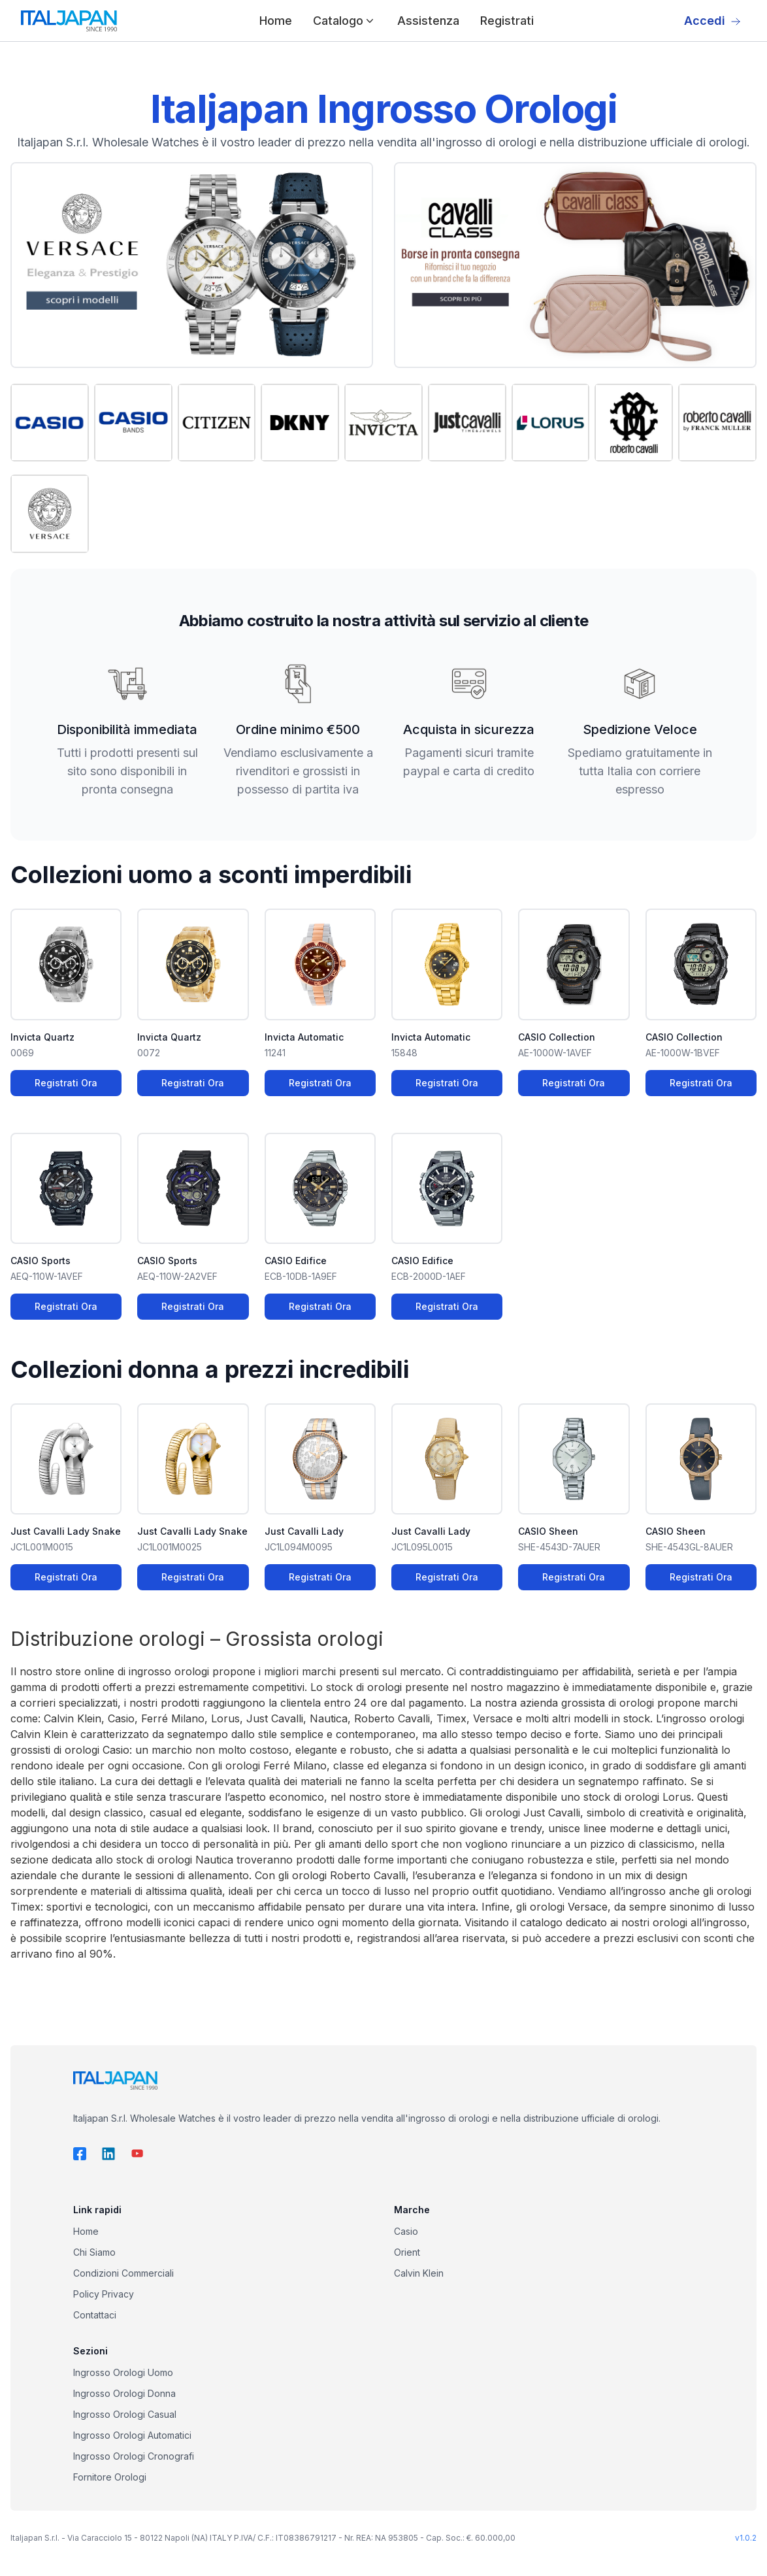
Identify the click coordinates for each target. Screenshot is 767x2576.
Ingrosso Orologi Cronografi (133, 2456)
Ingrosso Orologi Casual (124, 2414)
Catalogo (344, 20)
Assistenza (428, 20)
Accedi (712, 20)
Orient (407, 2252)
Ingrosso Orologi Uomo (123, 2372)
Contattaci (94, 2314)
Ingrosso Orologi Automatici (132, 2435)
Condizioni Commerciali (123, 2273)
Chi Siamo (94, 2252)
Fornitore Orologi (109, 2477)
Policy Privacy (103, 2294)
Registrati (507, 20)
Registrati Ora (66, 1082)
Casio (406, 2231)
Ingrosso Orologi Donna (124, 2393)
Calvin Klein (419, 2273)
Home (275, 20)
